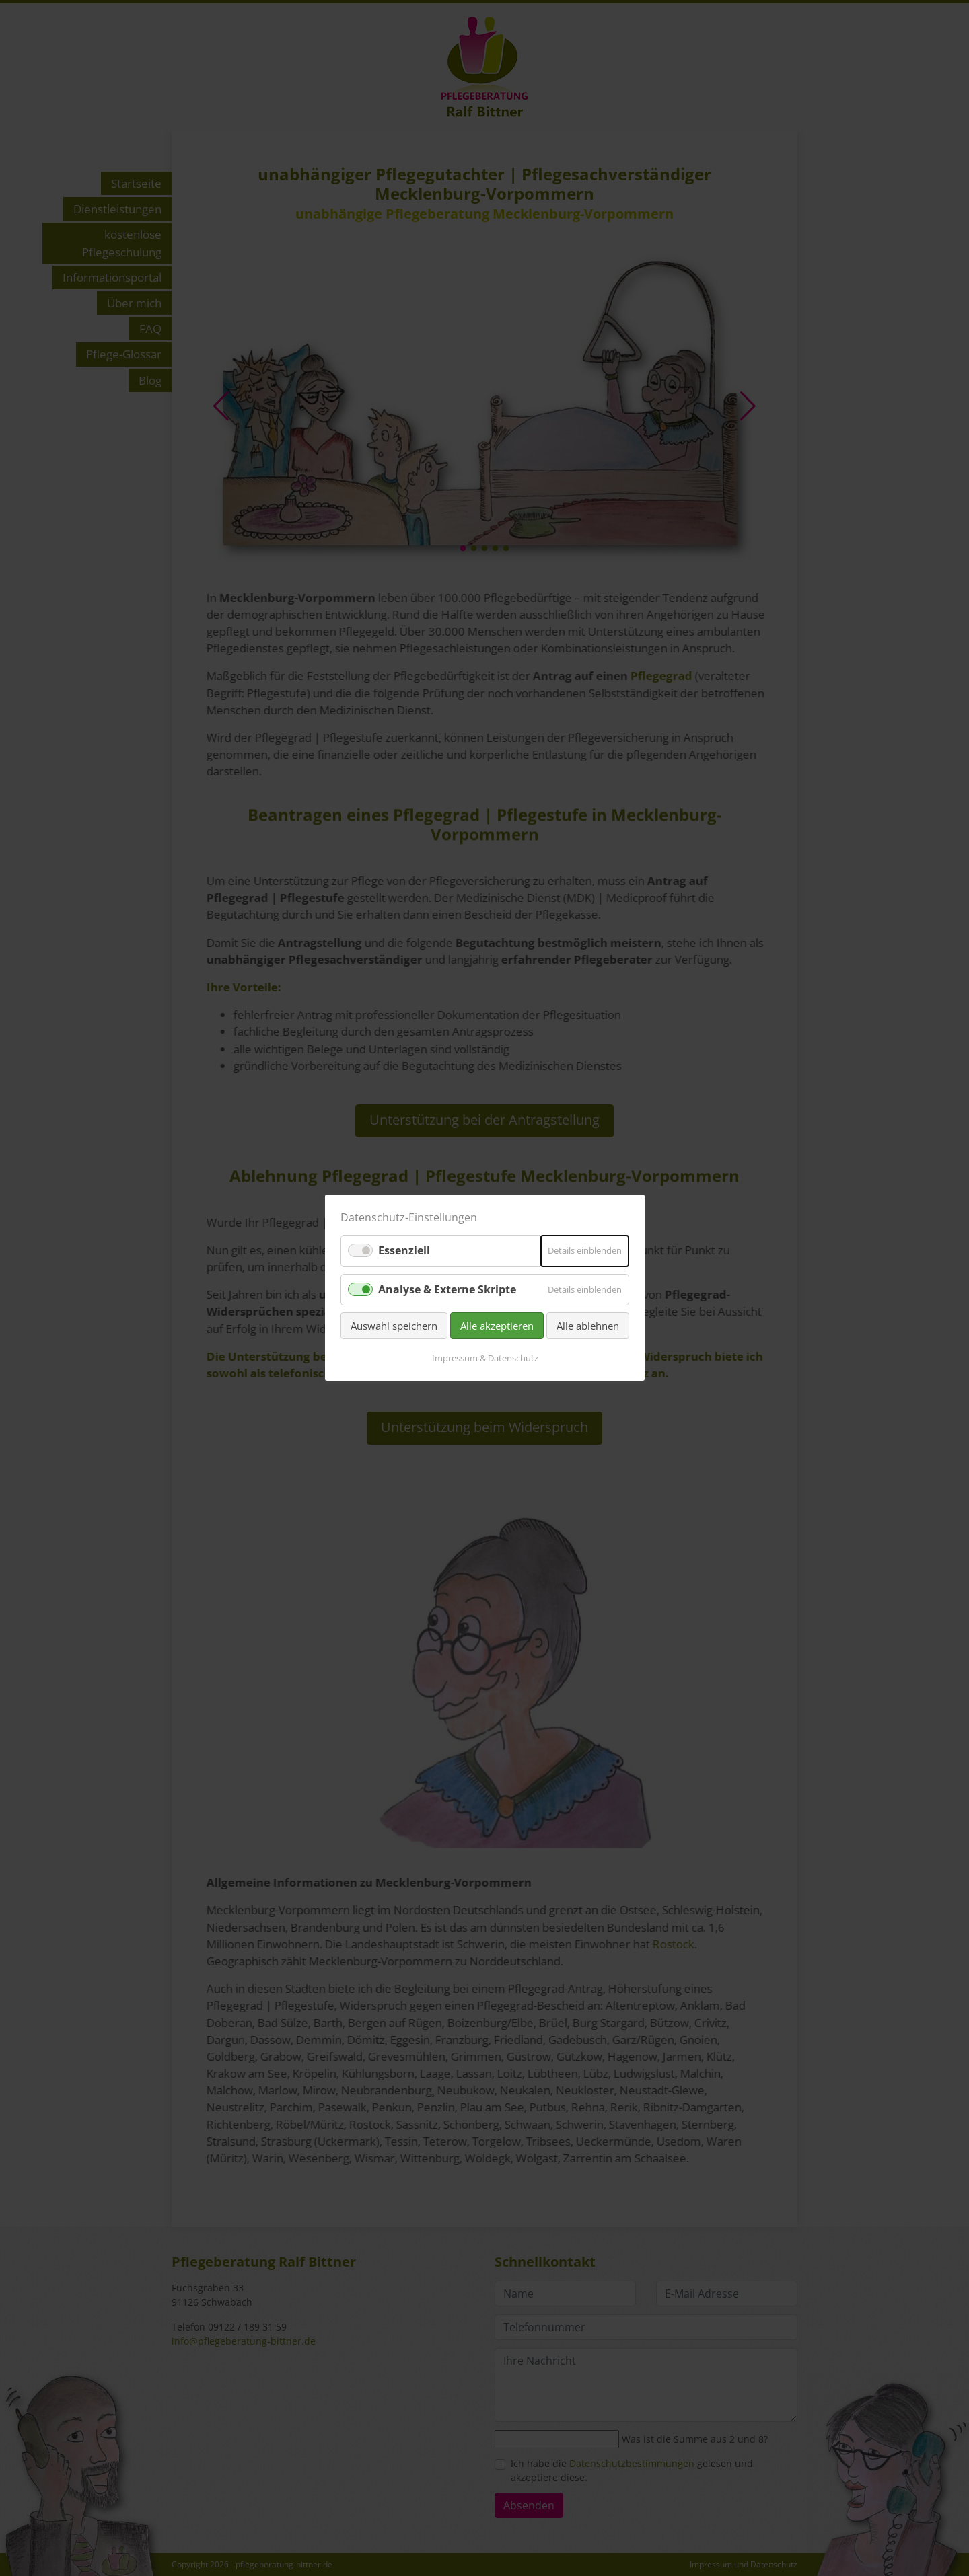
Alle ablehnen (588, 1325)
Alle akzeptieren (497, 1325)
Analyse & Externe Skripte (447, 1289)
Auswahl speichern (394, 1325)
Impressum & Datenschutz (484, 1359)
